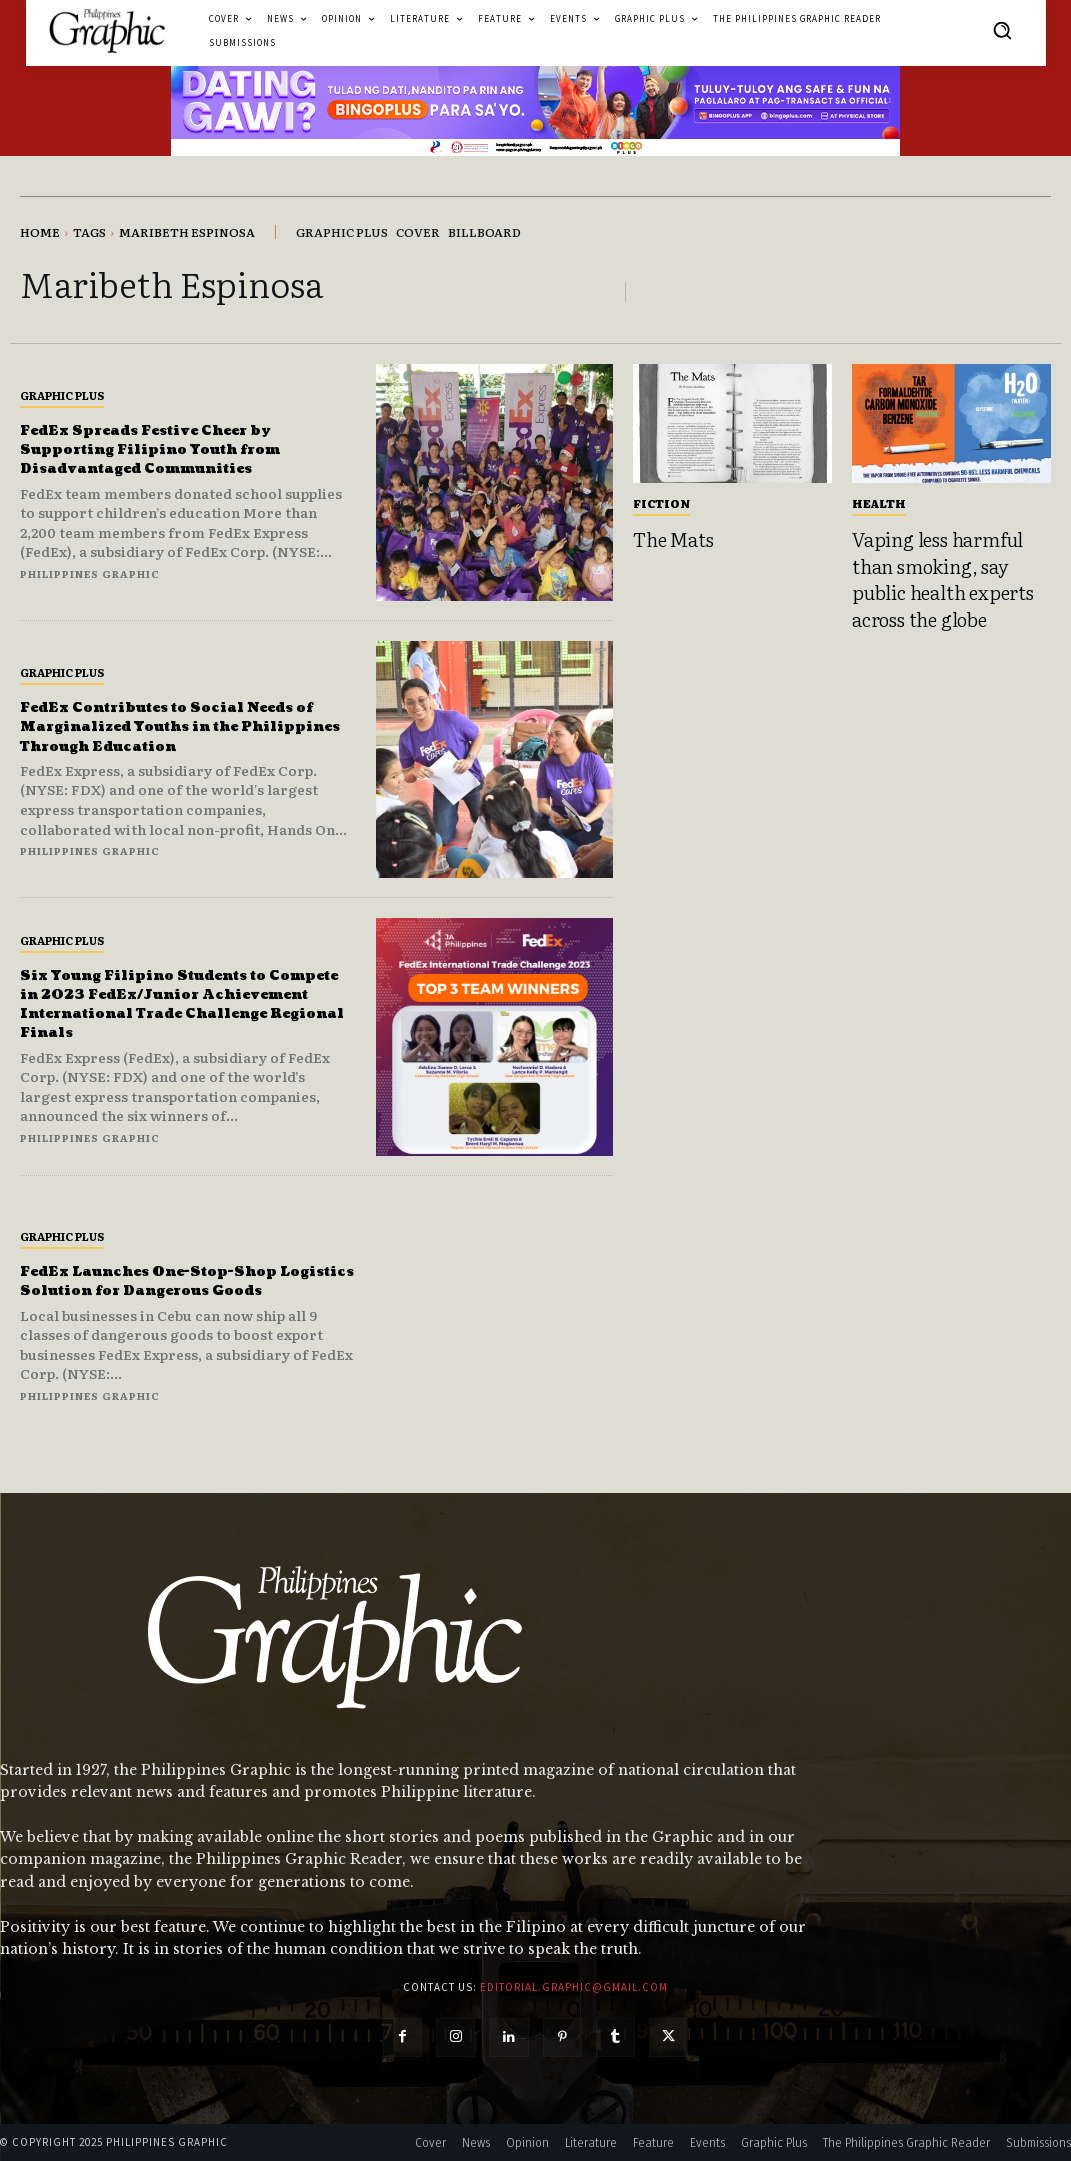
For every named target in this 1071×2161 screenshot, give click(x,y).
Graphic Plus (62, 395)
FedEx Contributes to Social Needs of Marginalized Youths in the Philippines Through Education (179, 727)
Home (40, 232)
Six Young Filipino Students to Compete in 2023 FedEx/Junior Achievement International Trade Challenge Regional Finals (187, 1004)
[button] (1002, 30)
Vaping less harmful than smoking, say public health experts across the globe (943, 579)
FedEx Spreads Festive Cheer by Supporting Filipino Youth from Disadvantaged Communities (177, 449)
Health (879, 503)
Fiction (661, 503)
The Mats (673, 539)
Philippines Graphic (90, 573)
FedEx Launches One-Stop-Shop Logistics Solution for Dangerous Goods (181, 1281)
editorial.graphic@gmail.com (574, 1987)
